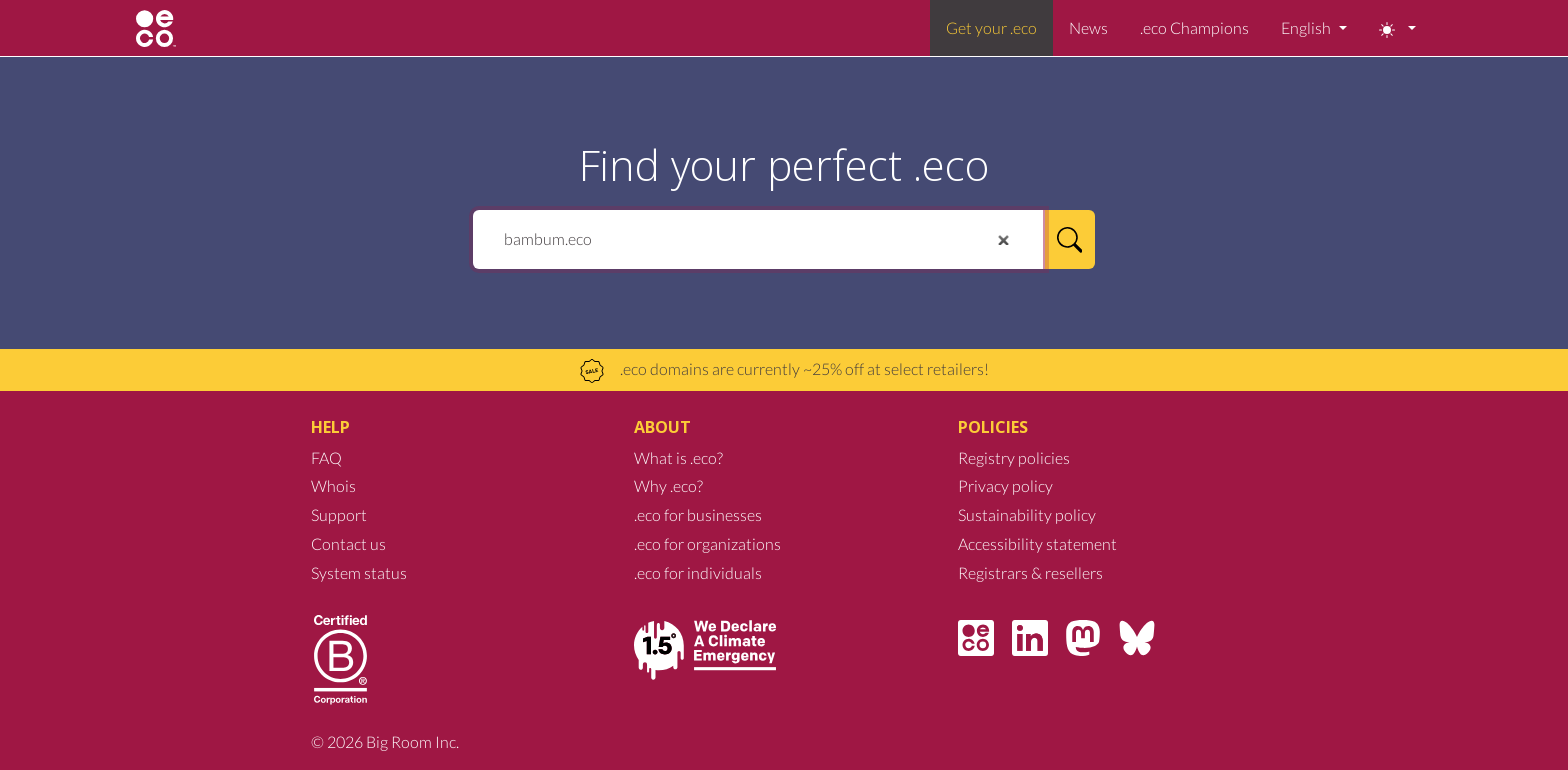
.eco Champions (1194, 27)
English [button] (1307, 27)
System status (359, 572)
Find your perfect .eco (784, 165)
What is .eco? (678, 457)
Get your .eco (991, 27)
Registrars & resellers (1030, 572)
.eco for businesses (698, 514)
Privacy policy (1005, 485)
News (1088, 27)
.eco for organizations (707, 543)
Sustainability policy (1027, 514)
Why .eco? (668, 485)
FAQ (326, 457)
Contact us (348, 543)
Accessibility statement (1037, 543)
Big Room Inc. (412, 741)
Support (339, 514)
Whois (333, 485)
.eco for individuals (698, 572)
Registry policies (1014, 457)
